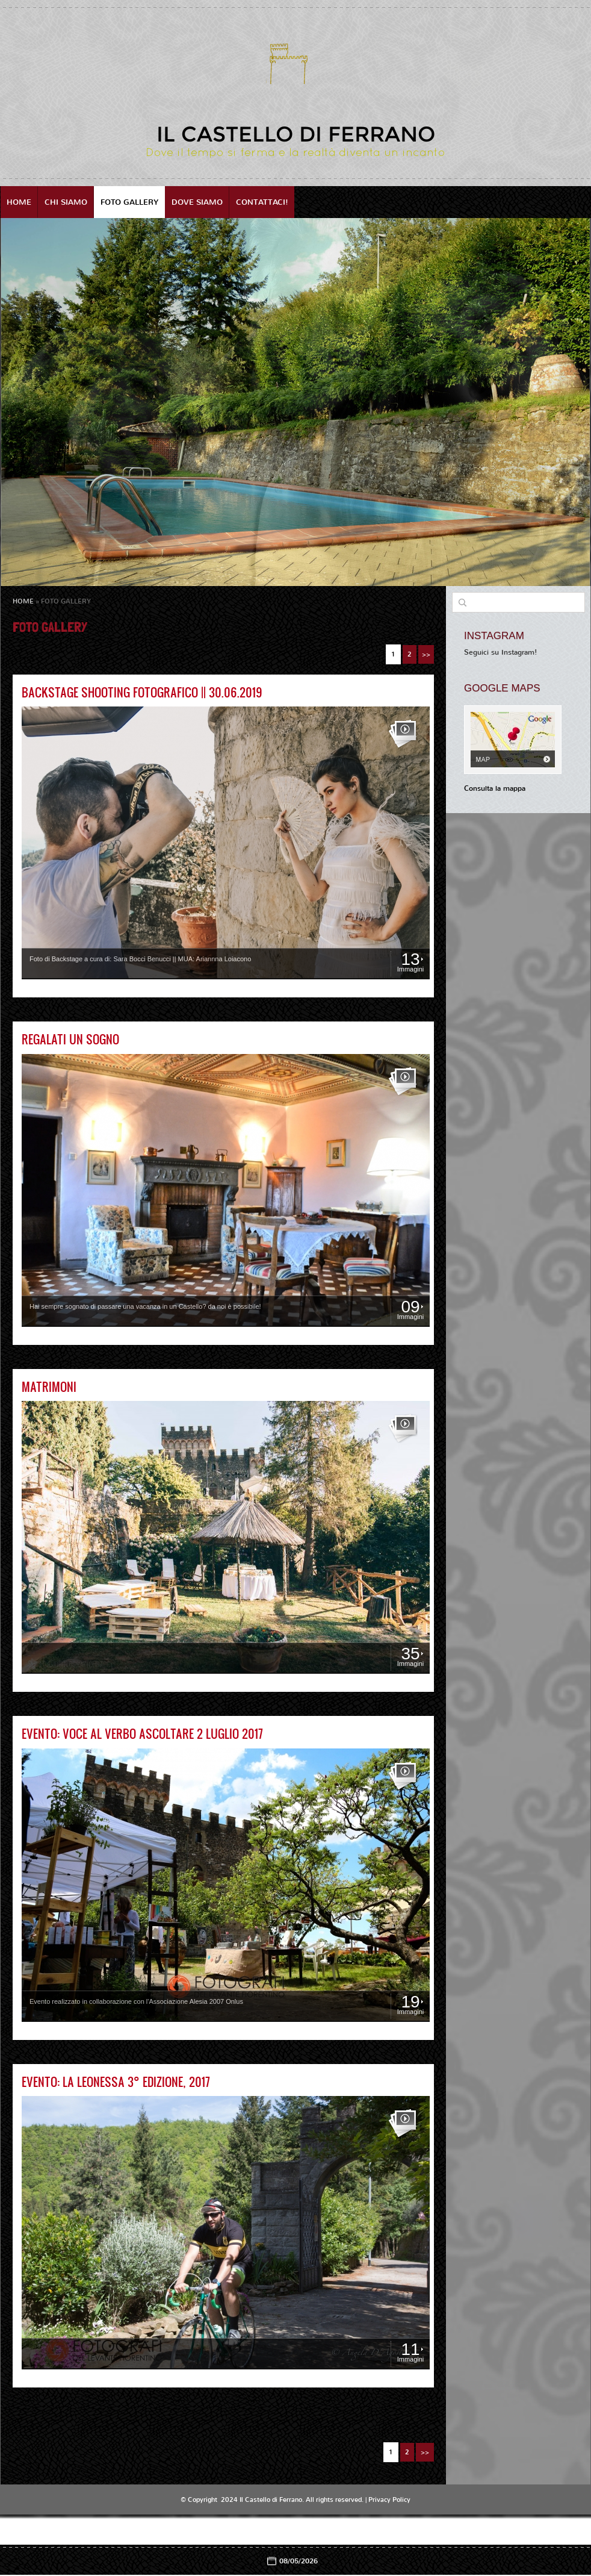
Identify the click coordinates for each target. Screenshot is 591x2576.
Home (19, 202)
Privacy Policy (389, 2499)
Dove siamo (197, 202)
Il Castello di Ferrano (295, 134)
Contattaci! (262, 202)
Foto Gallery (129, 202)
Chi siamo (66, 202)
